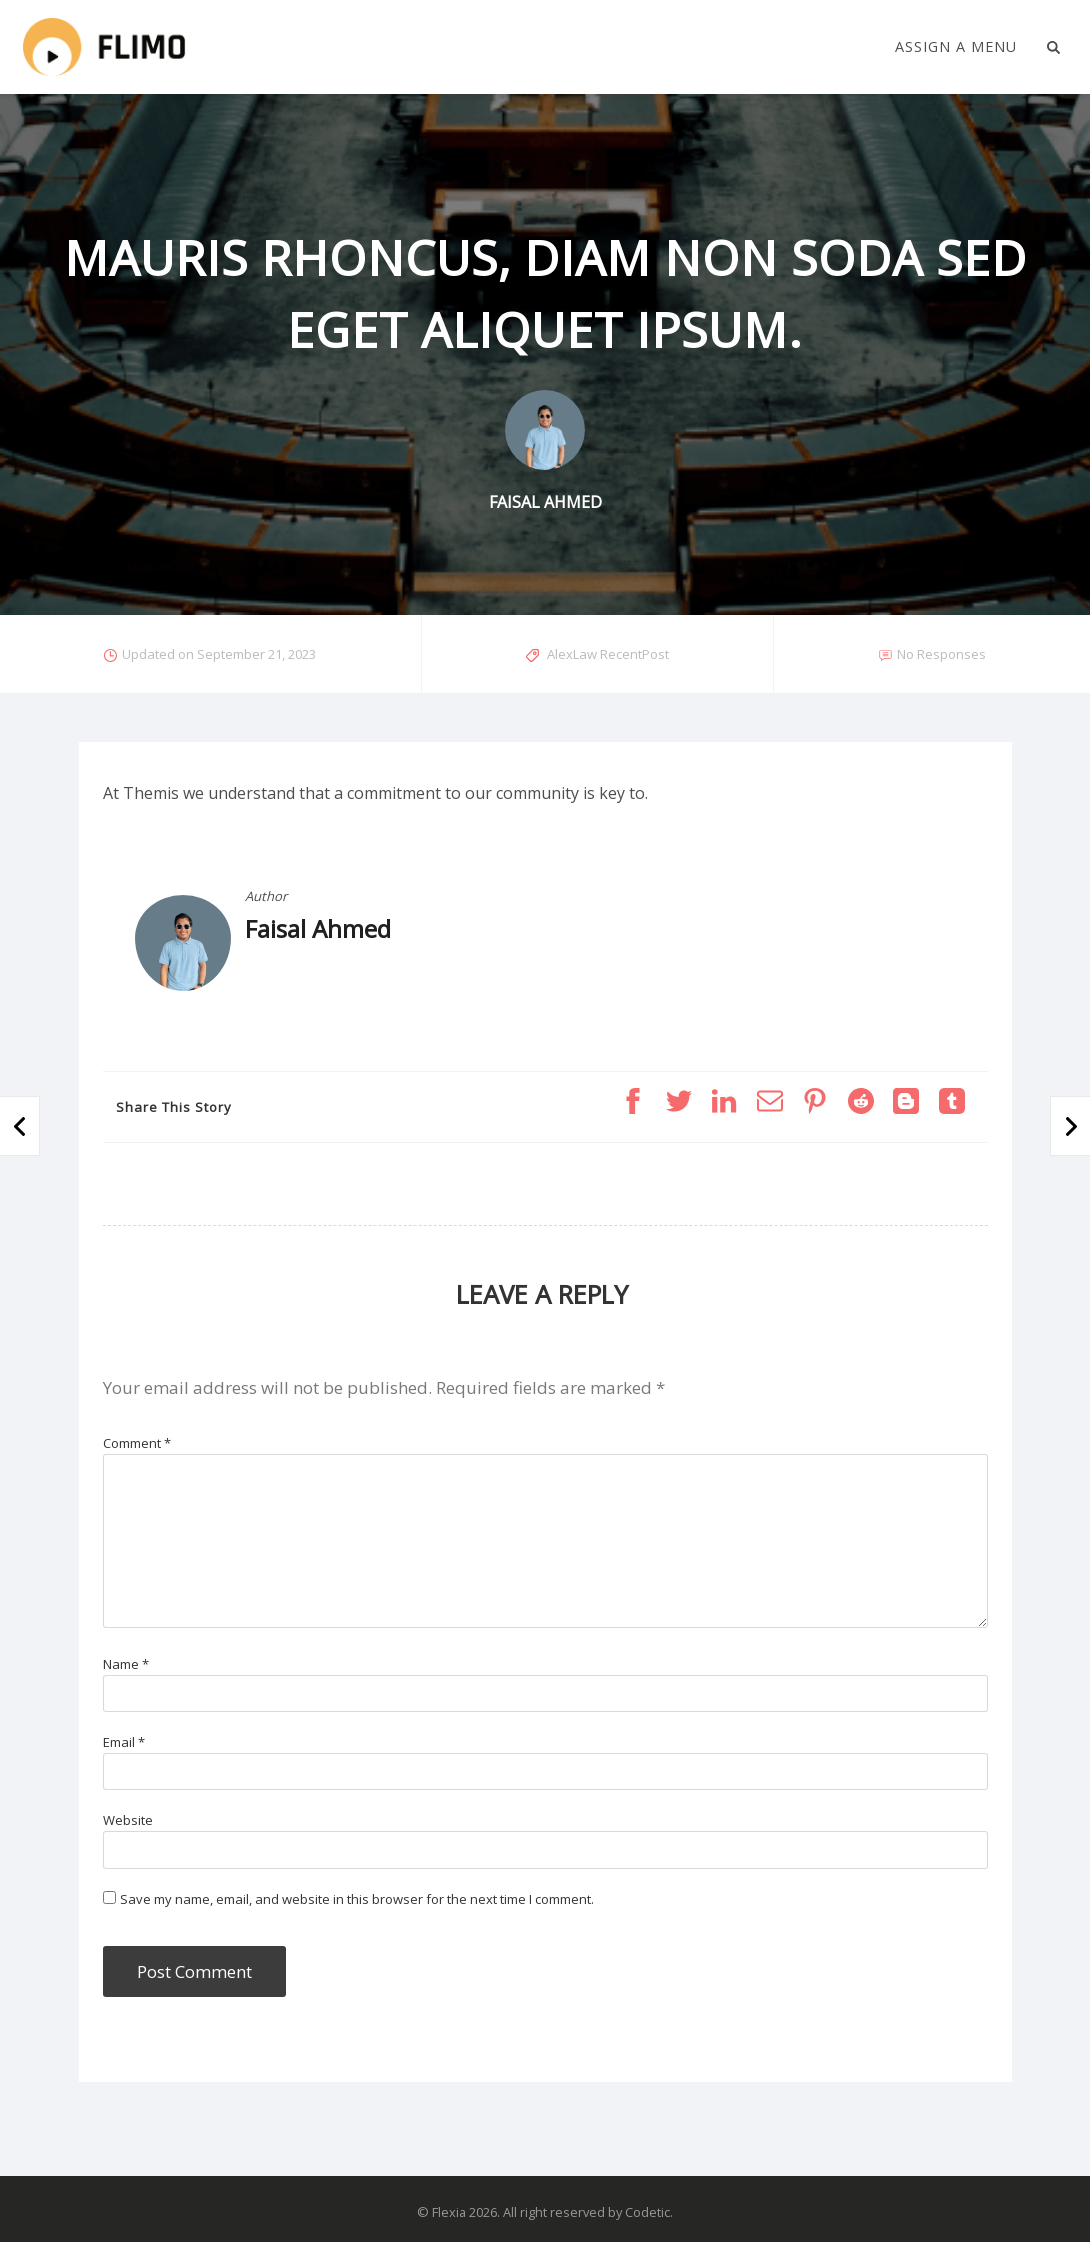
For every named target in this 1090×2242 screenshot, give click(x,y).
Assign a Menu (956, 47)
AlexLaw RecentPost (608, 654)
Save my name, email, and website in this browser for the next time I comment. (357, 1899)
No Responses (941, 654)
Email (124, 1742)
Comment (137, 1443)
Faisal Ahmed (318, 928)
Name (126, 1664)
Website (128, 1820)
